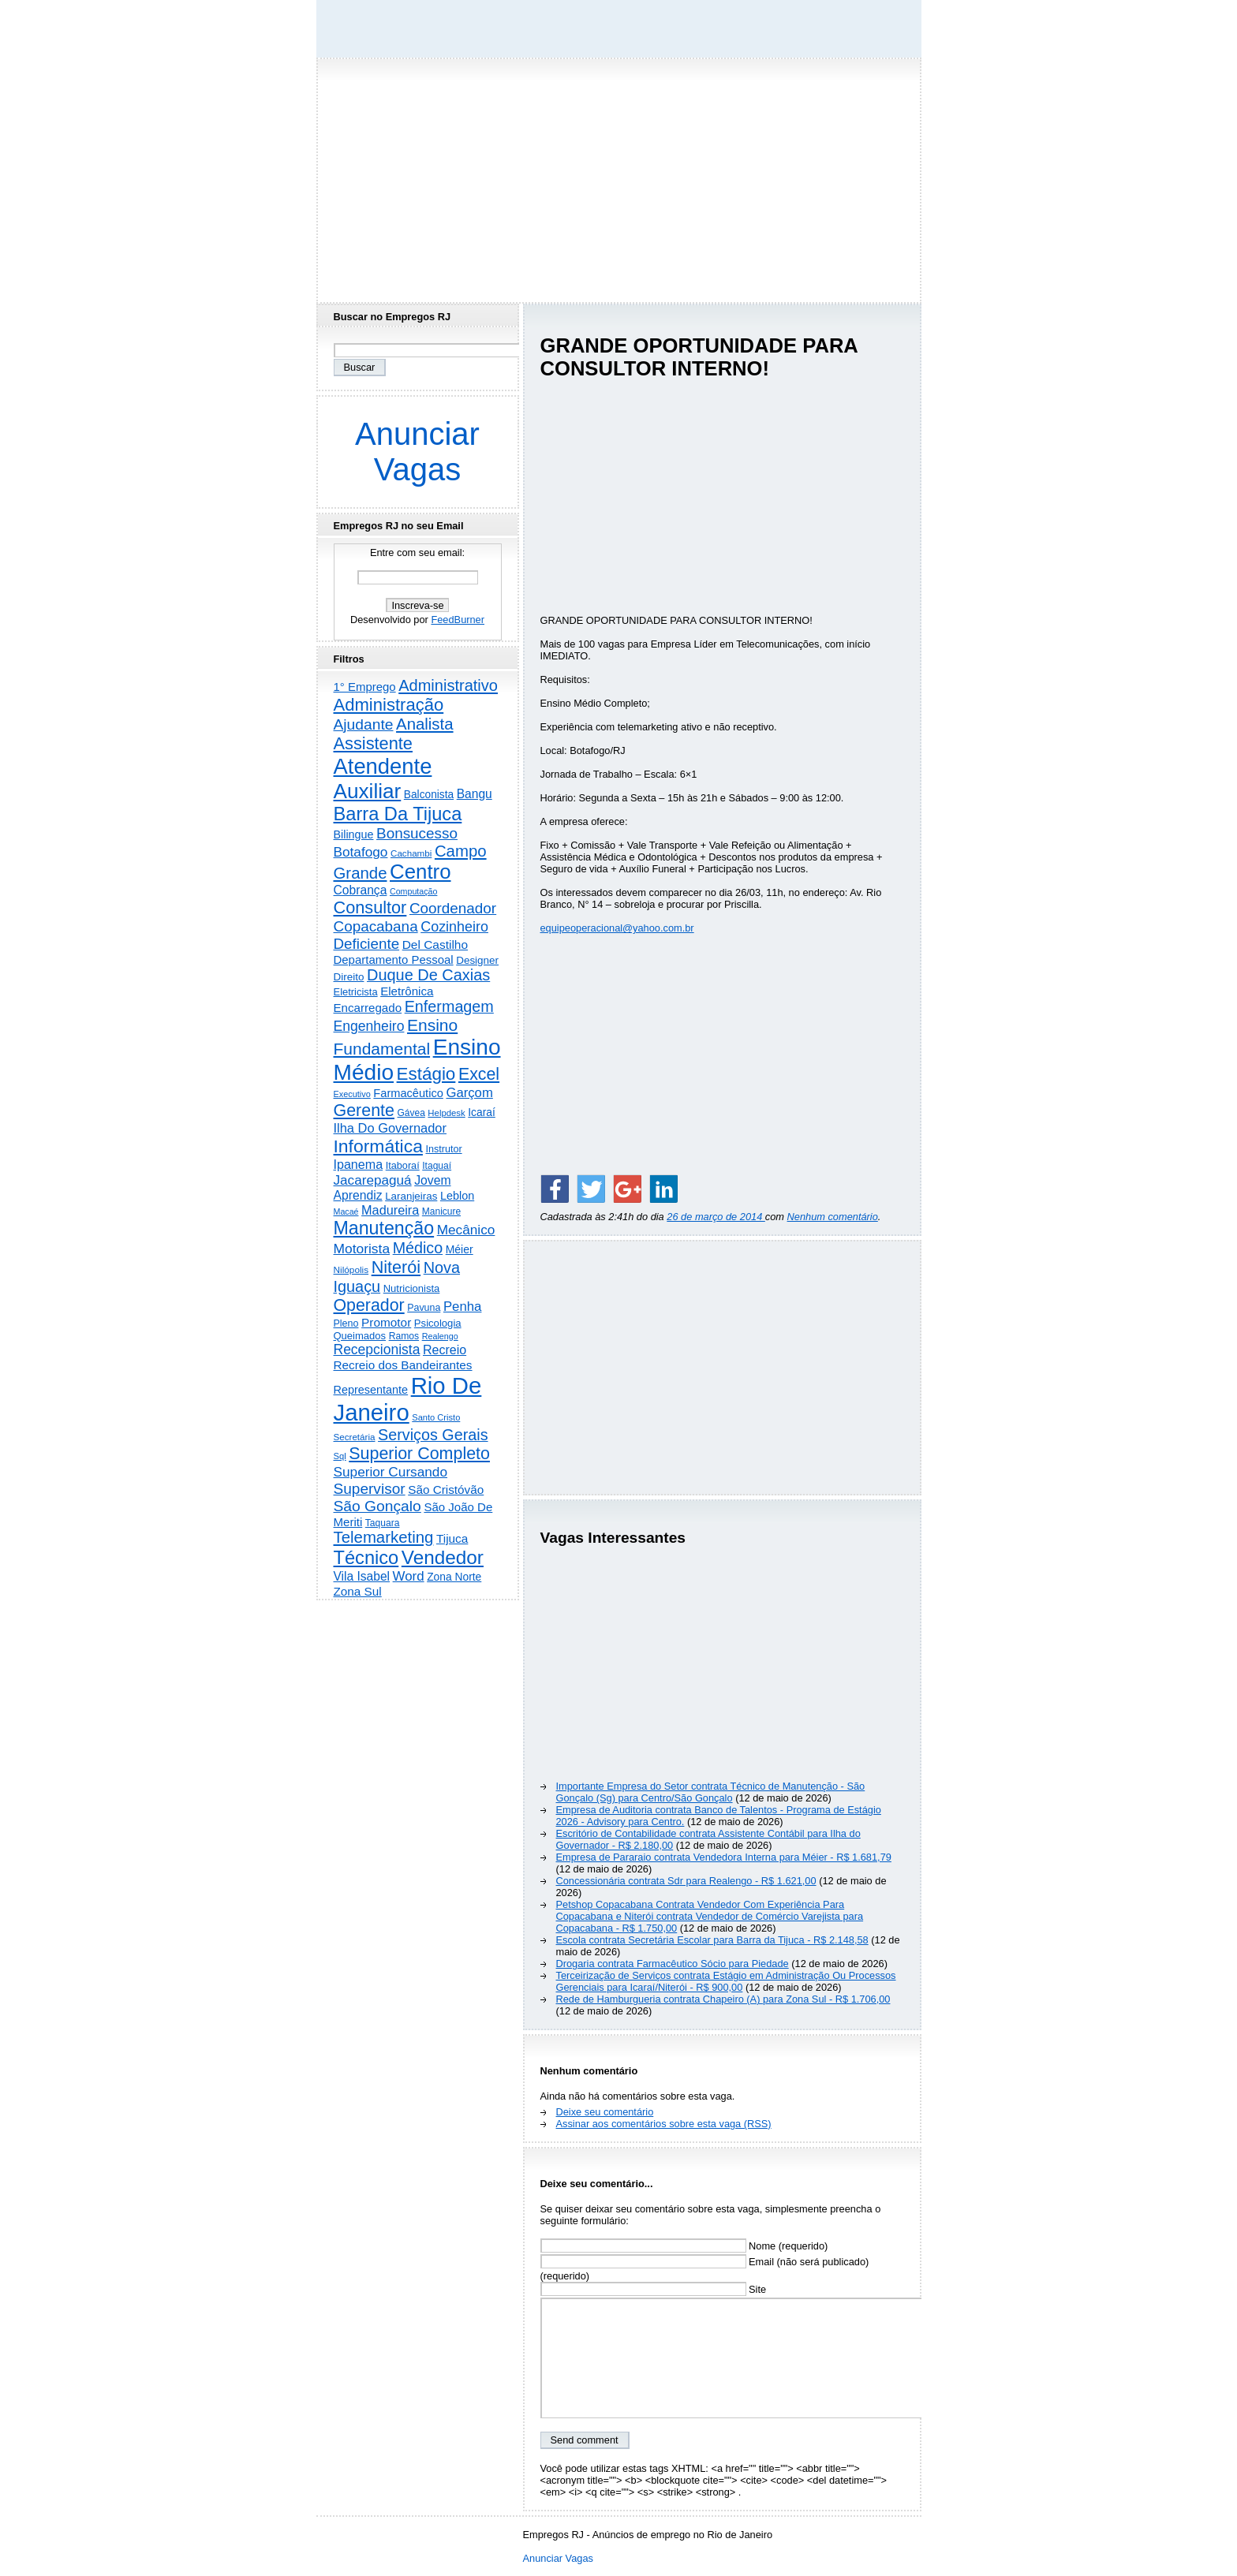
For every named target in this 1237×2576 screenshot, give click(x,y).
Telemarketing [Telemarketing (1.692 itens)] (384, 1537)
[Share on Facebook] (554, 1188)
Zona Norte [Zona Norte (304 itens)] (454, 1576)
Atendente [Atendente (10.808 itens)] (383, 766)
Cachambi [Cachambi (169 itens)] (411, 853)
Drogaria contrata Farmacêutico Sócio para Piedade (672, 1963)
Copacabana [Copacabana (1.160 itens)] (376, 926)
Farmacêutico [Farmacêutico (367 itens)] (408, 1093)
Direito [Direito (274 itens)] (349, 977)
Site (653, 2289)
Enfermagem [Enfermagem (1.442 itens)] (449, 1006)
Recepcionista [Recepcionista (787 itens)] (377, 1349)
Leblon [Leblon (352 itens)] (457, 1195)
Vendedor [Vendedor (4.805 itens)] (443, 1557)
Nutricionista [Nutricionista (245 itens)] (411, 1288)
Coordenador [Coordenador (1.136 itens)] (452, 908)
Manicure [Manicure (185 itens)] (441, 1211)
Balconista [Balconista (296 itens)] (429, 795)
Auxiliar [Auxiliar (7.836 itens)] (368, 791)
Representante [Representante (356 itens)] (371, 1389)
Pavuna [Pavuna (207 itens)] (423, 1307)
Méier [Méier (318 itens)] (459, 1249)
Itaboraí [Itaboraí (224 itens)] (403, 1165)
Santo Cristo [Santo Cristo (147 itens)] (436, 1417)
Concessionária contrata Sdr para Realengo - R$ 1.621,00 (686, 1881)
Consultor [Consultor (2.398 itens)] (370, 907)
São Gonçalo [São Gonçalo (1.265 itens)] (377, 1506)
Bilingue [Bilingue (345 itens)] (354, 834)
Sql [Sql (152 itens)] (340, 1456)
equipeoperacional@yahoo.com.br (617, 928)
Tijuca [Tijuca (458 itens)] (452, 1538)
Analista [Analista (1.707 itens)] (425, 724)
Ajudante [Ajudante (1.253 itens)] (364, 724)
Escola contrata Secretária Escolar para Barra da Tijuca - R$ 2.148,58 (712, 1940)
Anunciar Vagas (417, 451)
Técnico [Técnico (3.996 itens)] (366, 1557)
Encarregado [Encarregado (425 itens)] (368, 1007)
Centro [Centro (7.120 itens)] (420, 872)
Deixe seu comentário (605, 2112)
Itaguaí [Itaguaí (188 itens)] (436, 1165)
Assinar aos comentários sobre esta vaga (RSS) (664, 2124)
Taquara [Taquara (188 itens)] (382, 1523)
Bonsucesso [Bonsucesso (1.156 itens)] (417, 833)
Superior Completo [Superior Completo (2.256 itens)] (419, 1453)
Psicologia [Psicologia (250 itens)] (438, 1323)
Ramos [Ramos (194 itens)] (404, 1336)
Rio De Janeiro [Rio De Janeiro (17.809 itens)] (408, 1398)
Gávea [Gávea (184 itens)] (411, 1112)
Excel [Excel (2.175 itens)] (478, 1074)
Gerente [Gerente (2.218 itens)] (364, 1110)
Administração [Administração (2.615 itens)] (389, 705)
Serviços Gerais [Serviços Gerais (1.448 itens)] (433, 1434)
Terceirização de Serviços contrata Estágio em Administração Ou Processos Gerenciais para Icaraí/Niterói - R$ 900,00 (726, 1981)
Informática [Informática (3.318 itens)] (378, 1146)
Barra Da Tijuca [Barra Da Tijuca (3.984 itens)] (398, 814)
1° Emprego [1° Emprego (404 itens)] (365, 686)
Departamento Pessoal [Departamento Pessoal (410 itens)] (394, 959)
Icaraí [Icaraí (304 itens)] (481, 1112)
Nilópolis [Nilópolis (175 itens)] (351, 1269)
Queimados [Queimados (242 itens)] (360, 1336)
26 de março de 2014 (716, 1217)
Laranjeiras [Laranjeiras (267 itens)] (411, 1196)
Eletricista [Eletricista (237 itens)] (356, 992)
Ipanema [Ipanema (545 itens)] (358, 1164)
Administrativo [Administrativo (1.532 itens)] (448, 685)
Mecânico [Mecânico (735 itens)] (466, 1230)
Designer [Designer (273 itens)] (477, 960)
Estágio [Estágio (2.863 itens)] (426, 1074)
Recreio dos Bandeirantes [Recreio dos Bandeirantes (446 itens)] (403, 1365)
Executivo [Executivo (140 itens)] (352, 1094)
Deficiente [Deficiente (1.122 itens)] (367, 943)
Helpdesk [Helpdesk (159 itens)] (446, 1113)
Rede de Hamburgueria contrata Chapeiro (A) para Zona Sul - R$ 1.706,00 (723, 1999)
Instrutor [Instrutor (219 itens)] (443, 1149)
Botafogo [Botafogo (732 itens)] (361, 852)
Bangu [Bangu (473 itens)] (474, 794)
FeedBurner (457, 619)
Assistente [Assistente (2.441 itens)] (373, 743)
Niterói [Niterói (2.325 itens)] (396, 1267)
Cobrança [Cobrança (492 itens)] (360, 890)
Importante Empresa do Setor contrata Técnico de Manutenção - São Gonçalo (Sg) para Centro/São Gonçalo (710, 1792)
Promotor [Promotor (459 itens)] (386, 1322)
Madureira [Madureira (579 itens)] (390, 1210)
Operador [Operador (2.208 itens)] (369, 1305)
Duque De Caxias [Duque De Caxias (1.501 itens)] (428, 975)
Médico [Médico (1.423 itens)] (418, 1247)
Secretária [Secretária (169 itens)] (355, 1437)
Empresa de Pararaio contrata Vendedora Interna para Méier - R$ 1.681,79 (723, 1857)
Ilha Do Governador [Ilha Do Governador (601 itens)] (390, 1128)
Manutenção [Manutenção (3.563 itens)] (384, 1228)
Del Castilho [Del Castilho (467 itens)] (435, 944)
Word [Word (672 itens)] (408, 1576)
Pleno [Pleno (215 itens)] (346, 1323)
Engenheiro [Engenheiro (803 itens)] (369, 1026)
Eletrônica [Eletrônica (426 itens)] (406, 991)
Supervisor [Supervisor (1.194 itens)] (369, 1488)
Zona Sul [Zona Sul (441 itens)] (358, 1591)
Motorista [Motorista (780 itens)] (362, 1248)
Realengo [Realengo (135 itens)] (440, 1336)
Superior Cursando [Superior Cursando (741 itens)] (391, 1472)
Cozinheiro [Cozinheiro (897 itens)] (454, 927)
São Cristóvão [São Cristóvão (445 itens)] (446, 1489)
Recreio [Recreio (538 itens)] (444, 1350)
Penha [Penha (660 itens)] (462, 1306)
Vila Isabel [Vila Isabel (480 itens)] (362, 1576)
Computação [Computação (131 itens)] (413, 891)
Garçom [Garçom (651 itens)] (469, 1092)
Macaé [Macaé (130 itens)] (346, 1211)
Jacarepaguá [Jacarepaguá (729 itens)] (373, 1180)
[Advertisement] (618, 175)
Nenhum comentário (832, 1217)
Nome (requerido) (684, 2246)
